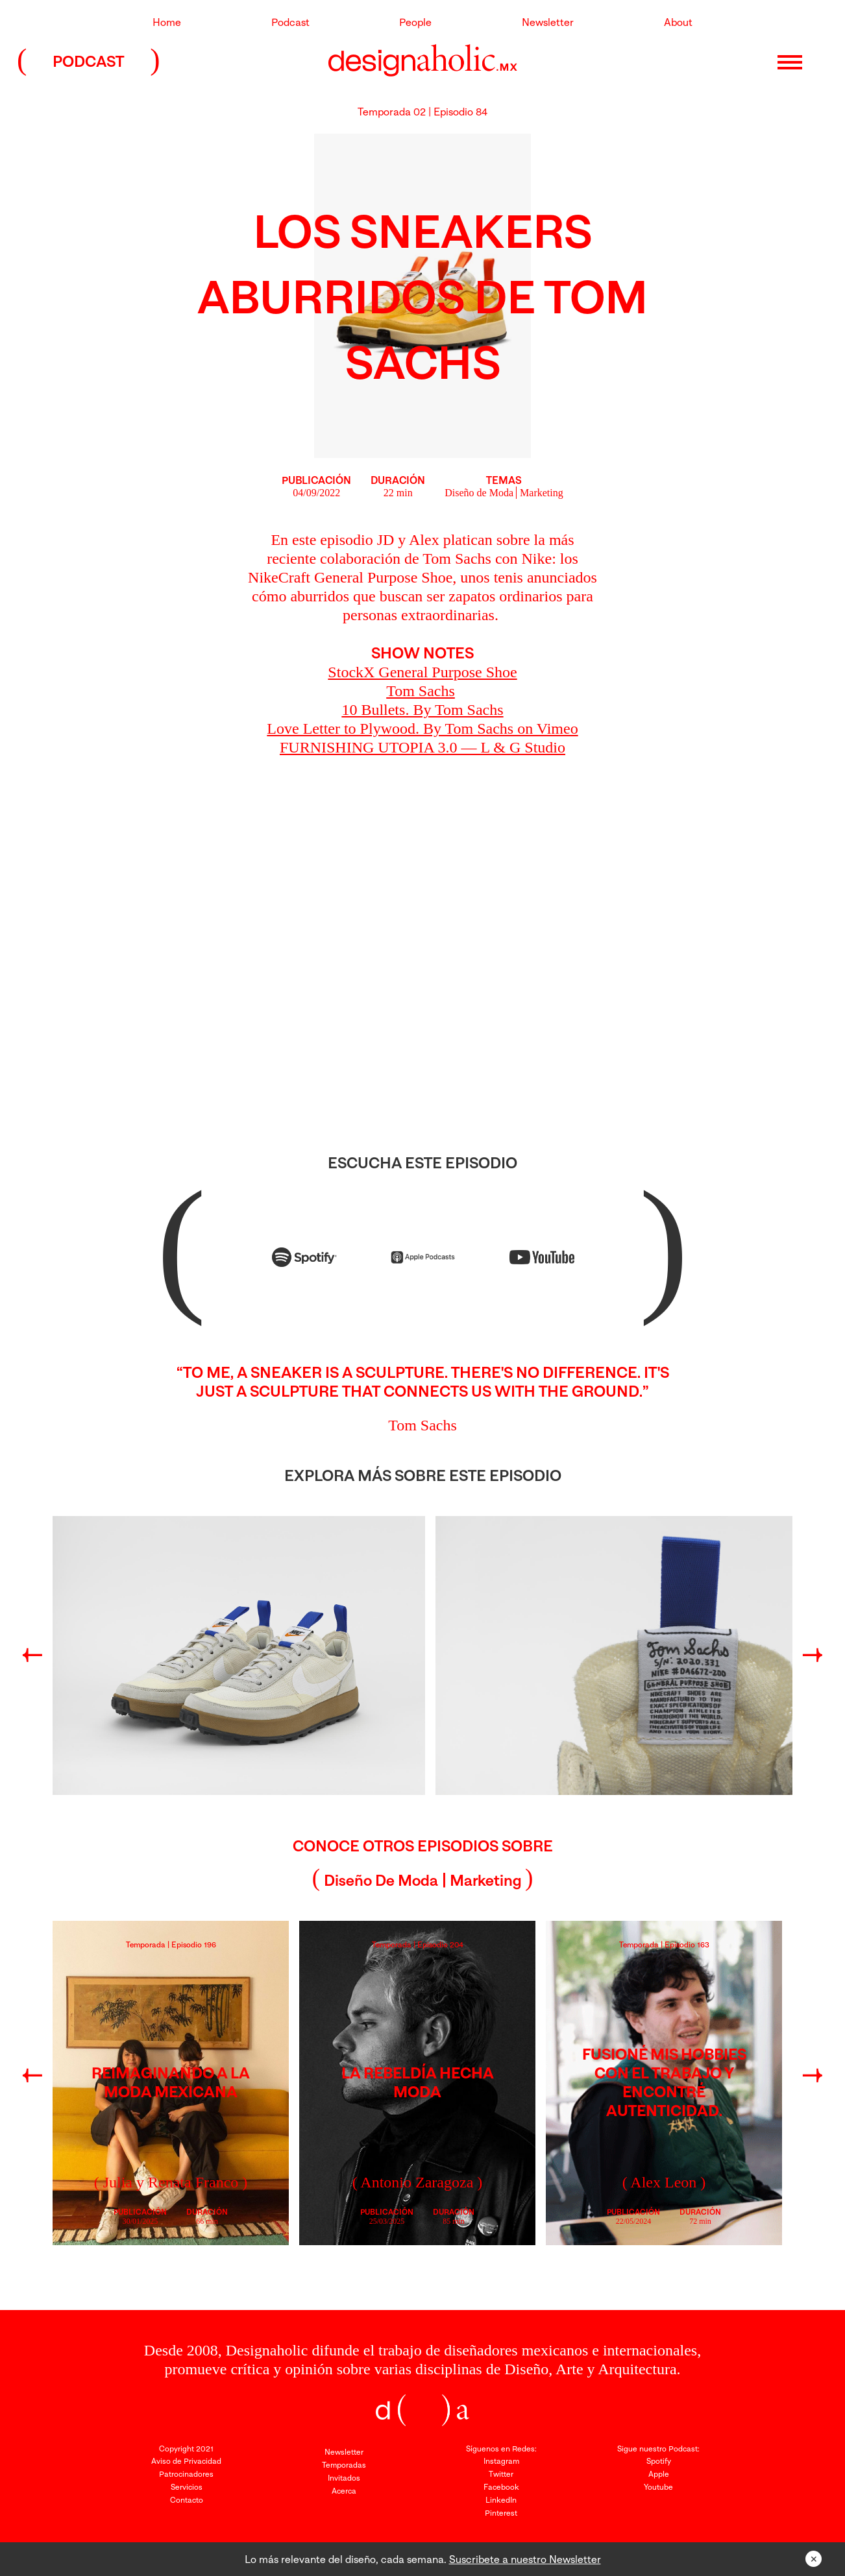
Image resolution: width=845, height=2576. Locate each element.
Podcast (290, 22)
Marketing (541, 492)
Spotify (658, 2461)
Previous (30, 1657)
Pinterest (501, 2513)
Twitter (501, 2474)
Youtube (658, 2487)
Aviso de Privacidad (186, 2461)
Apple (658, 2474)
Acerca (344, 2491)
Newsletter (548, 22)
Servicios (186, 2487)
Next (811, 1657)
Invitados (344, 2478)
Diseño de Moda (479, 492)
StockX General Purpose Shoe (422, 672)
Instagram (501, 2461)
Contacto (186, 2500)
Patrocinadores (186, 2474)
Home (167, 22)
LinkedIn (501, 2500)
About (678, 22)
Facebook (501, 2487)
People (415, 22)
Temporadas (344, 2465)
